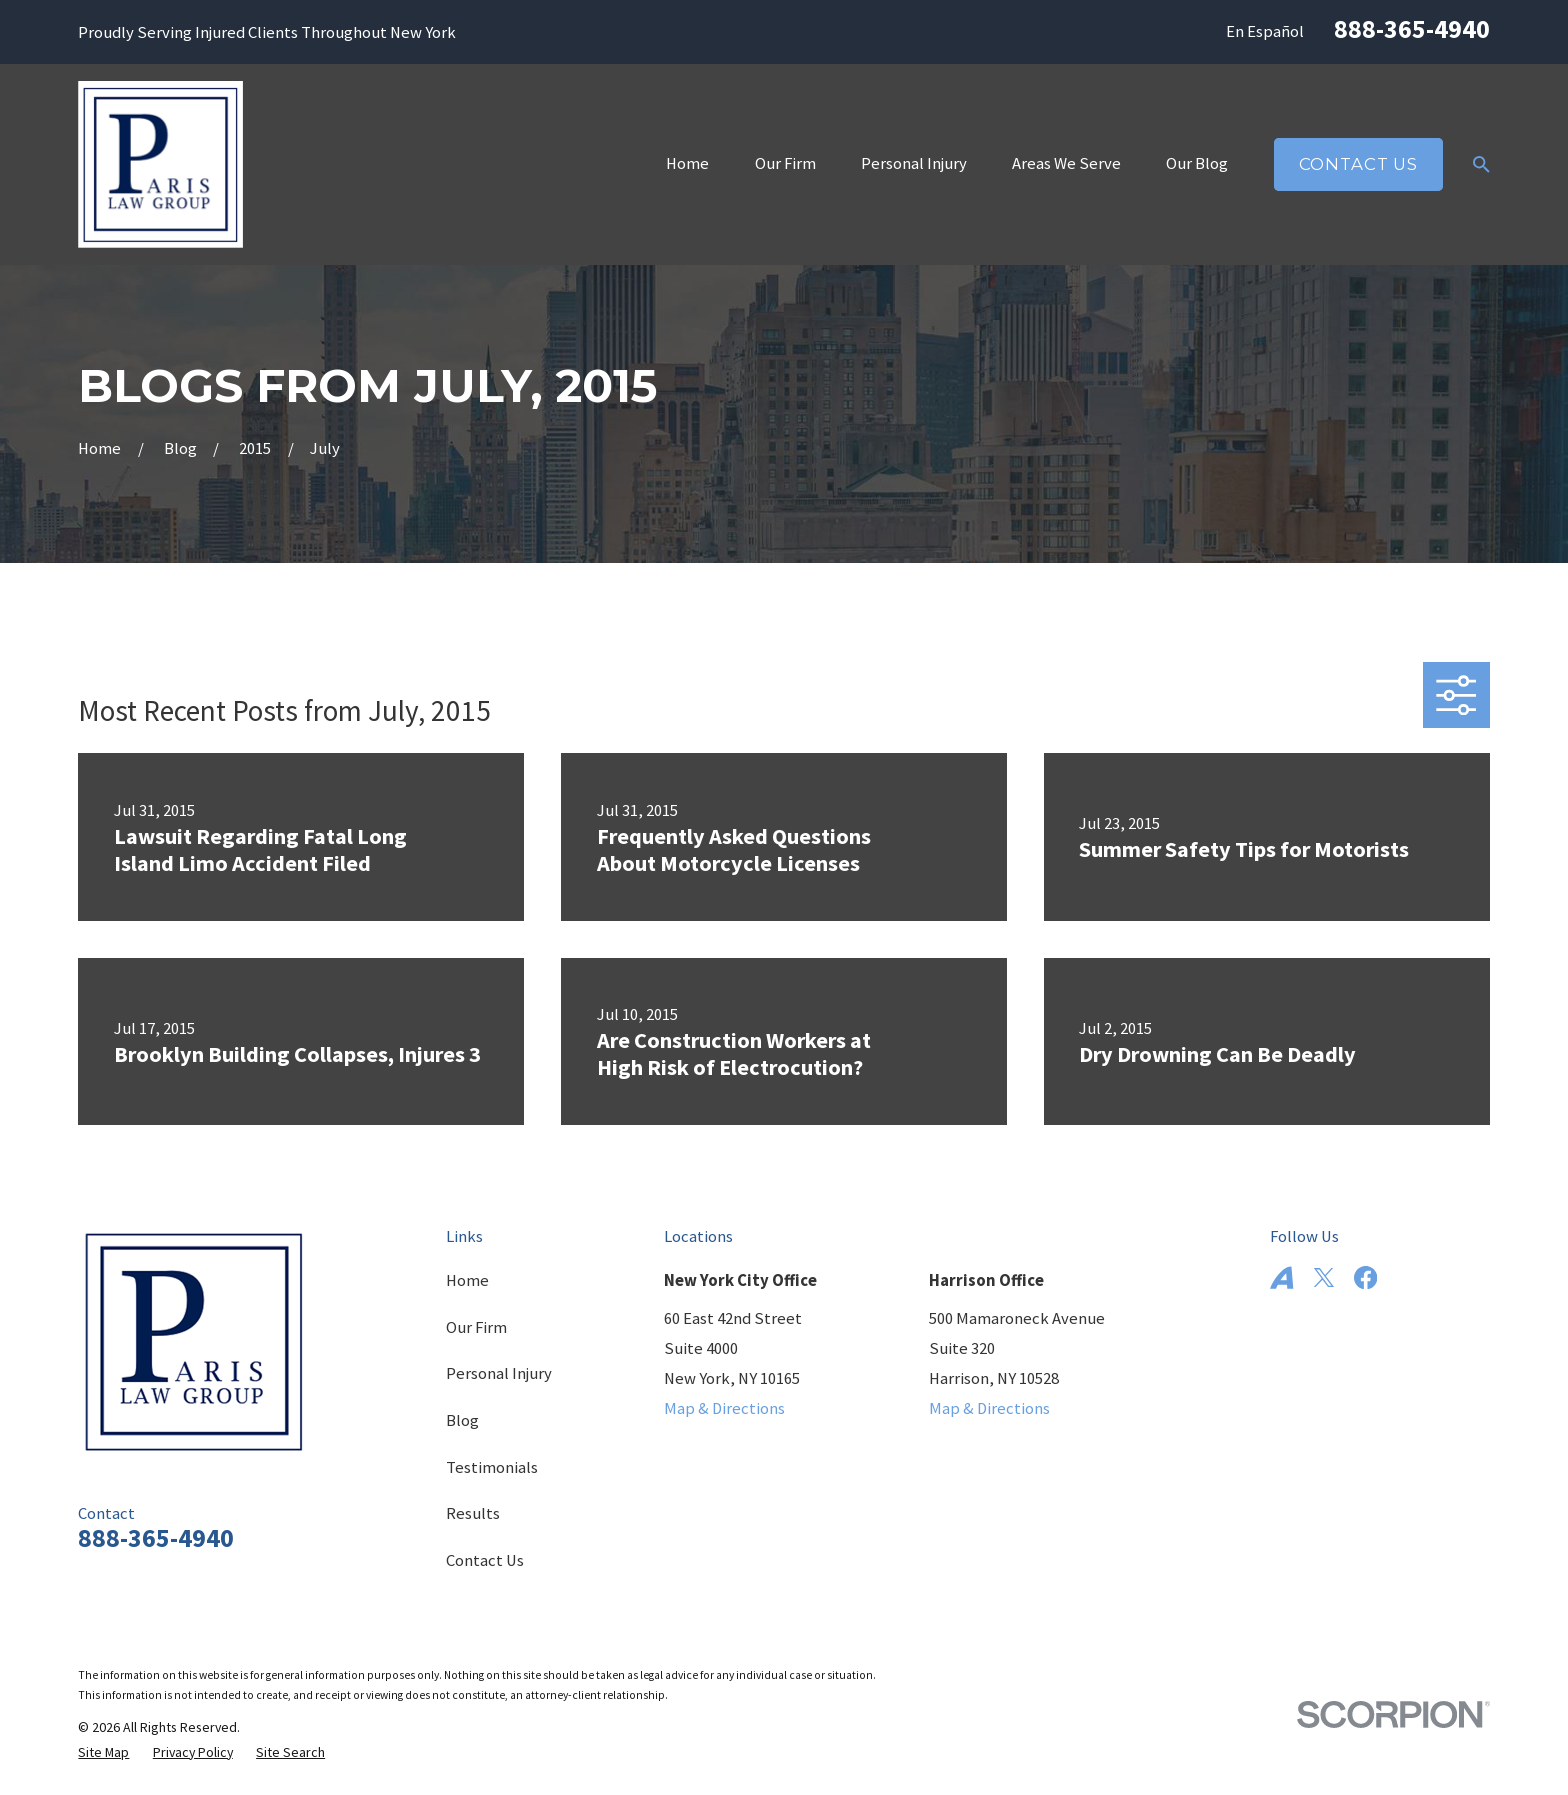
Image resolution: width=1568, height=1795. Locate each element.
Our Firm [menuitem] (785, 163)
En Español (1265, 31)
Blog (462, 1420)
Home (467, 1280)
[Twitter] (1323, 1277)
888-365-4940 (1412, 29)
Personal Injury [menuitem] (914, 163)
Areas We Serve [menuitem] (1066, 163)
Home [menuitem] (687, 163)
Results (473, 1513)
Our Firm (476, 1327)
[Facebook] (1365, 1277)
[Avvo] (1281, 1277)
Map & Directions (724, 1408)
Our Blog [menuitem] (1197, 163)
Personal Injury (499, 1373)
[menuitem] (103, 1752)
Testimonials (492, 1467)
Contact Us (1358, 164)
